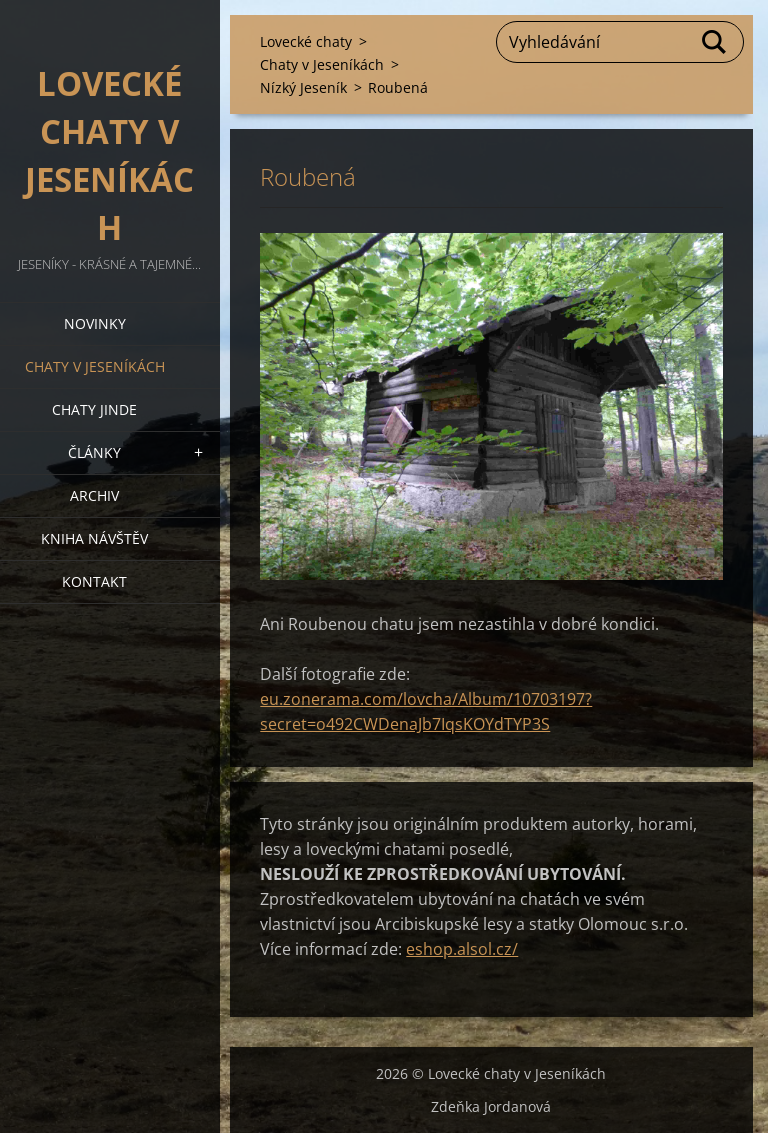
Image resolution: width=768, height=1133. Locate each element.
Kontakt (94, 581)
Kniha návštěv (94, 538)
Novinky (95, 323)
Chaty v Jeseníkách (95, 366)
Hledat (715, 42)
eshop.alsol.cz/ (462, 949)
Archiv (94, 495)
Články (94, 452)
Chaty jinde (94, 409)
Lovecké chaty (306, 41)
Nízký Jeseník (303, 87)
